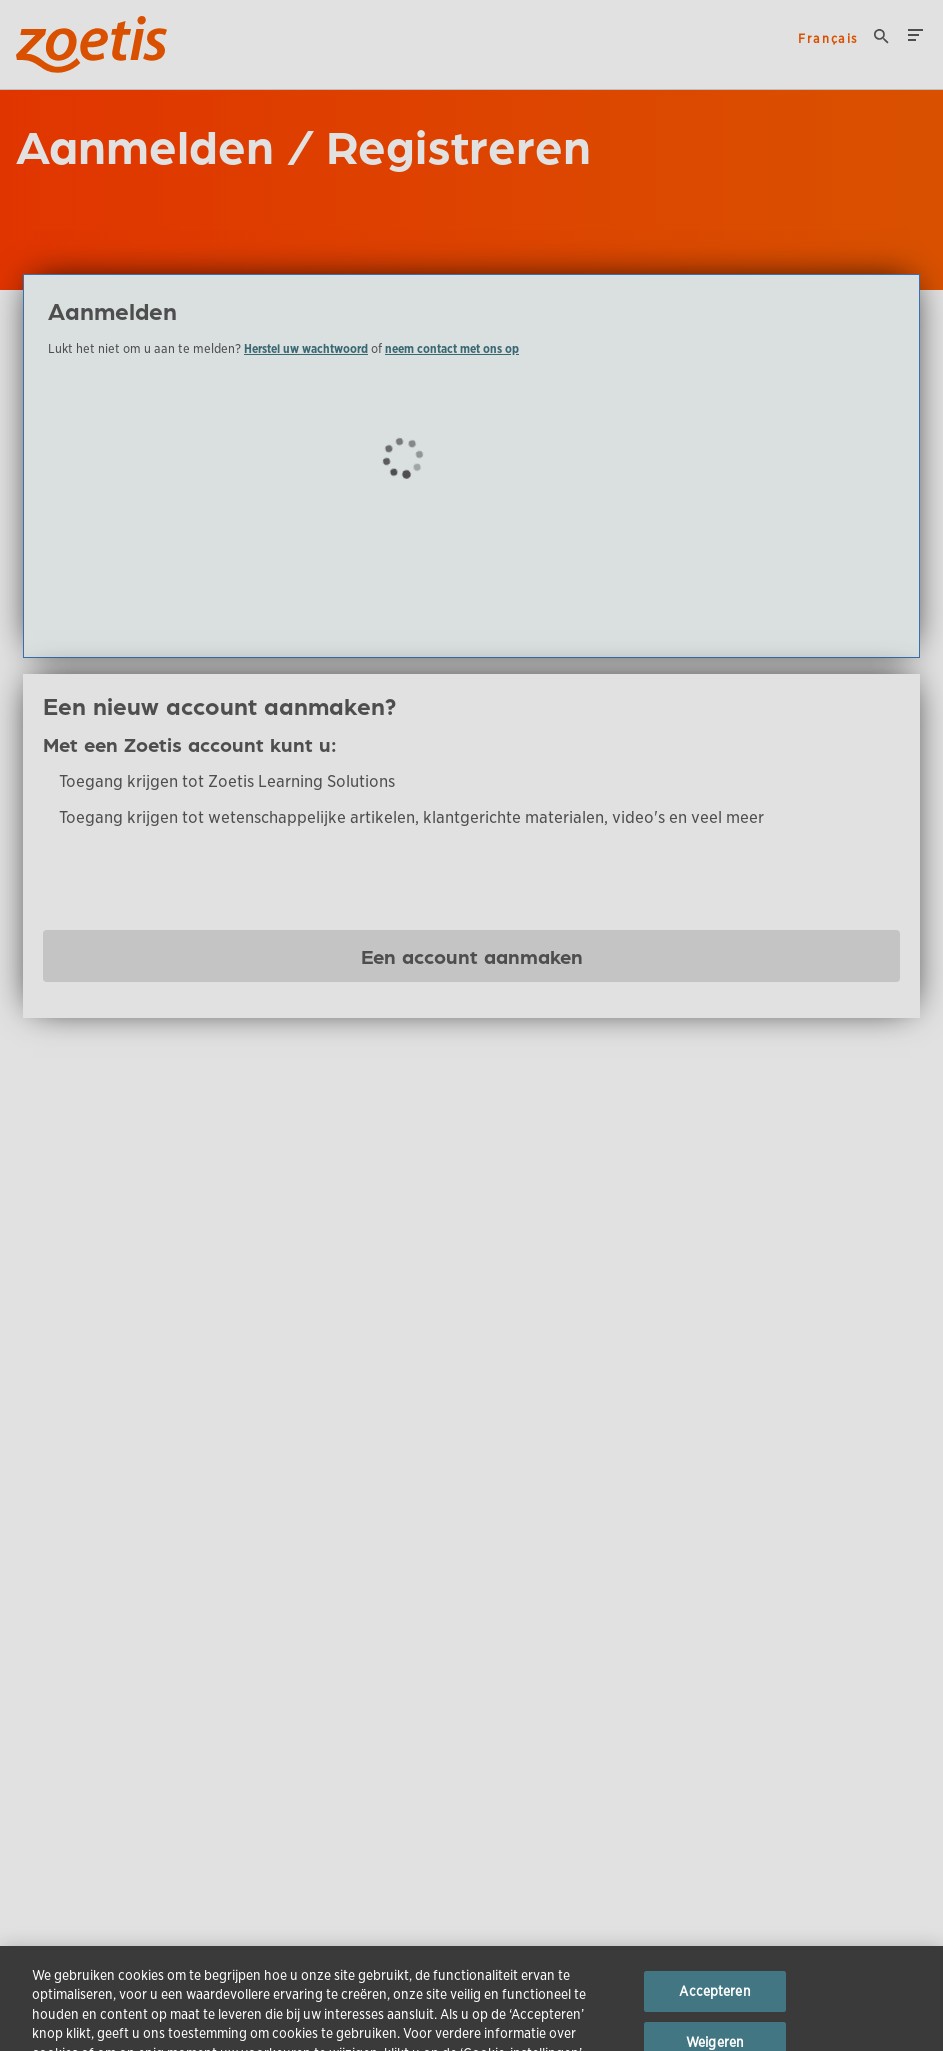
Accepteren (714, 2004)
